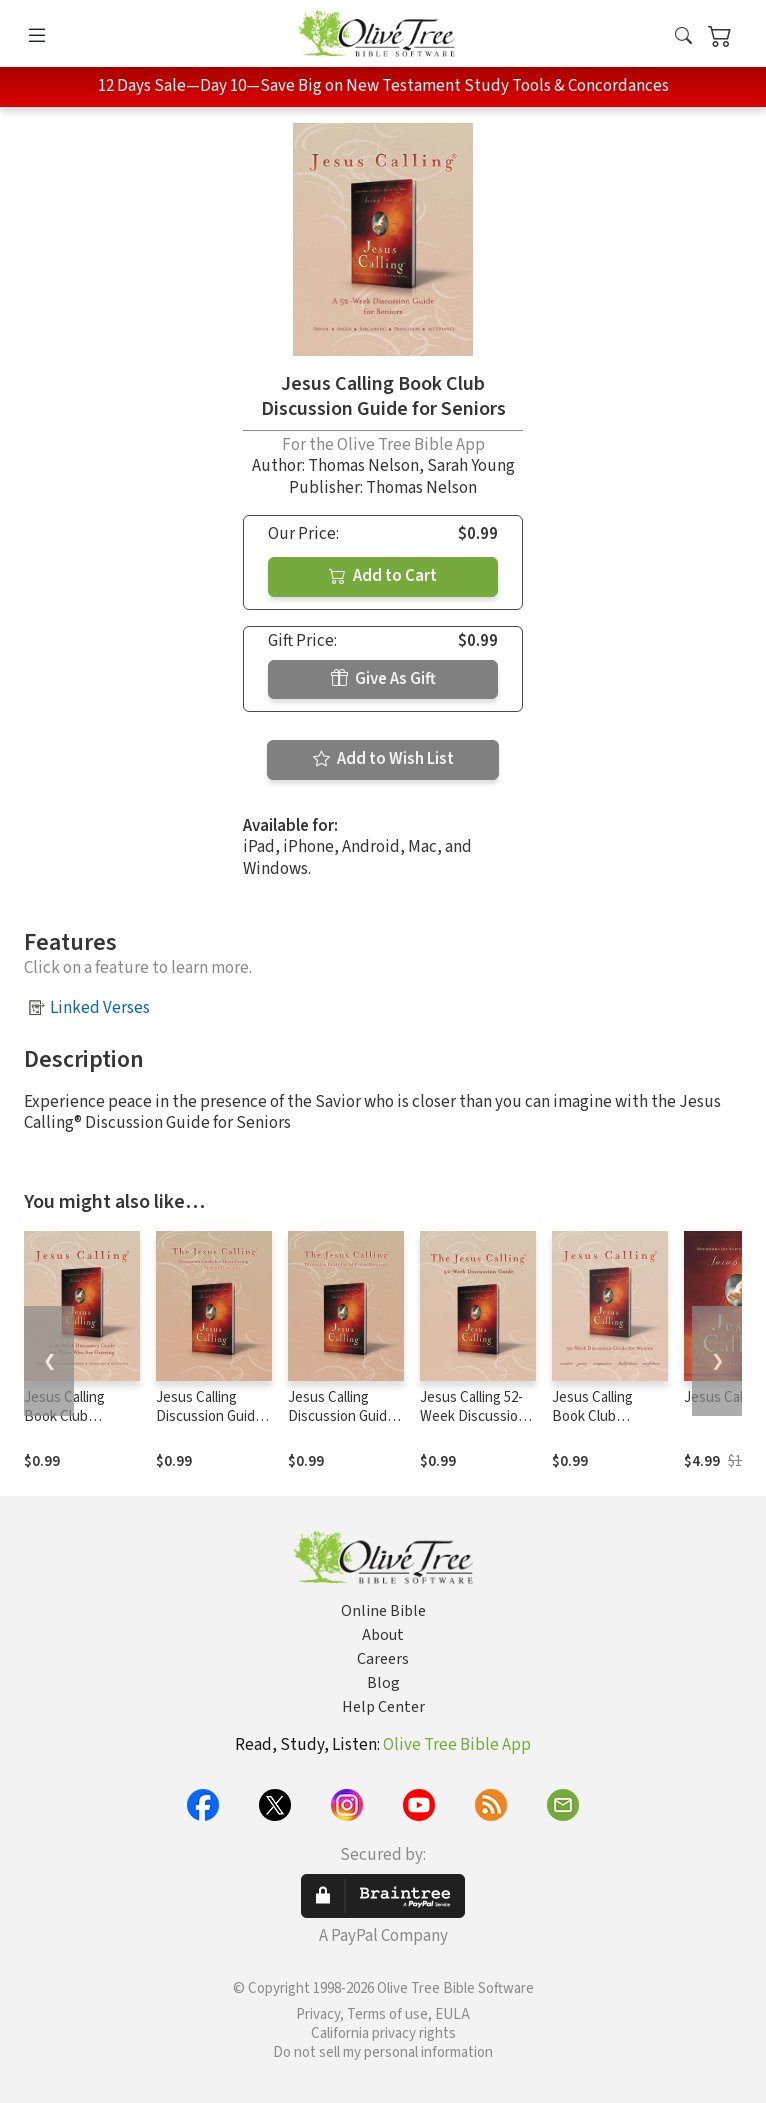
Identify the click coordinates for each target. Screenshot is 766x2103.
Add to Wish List (383, 759)
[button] (683, 37)
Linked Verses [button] (100, 1008)
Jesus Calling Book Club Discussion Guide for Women (605, 1426)
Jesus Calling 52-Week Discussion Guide (473, 1416)
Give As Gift (383, 679)
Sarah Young (471, 466)
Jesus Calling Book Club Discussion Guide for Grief (77, 1426)
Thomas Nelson (363, 466)
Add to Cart (383, 576)
